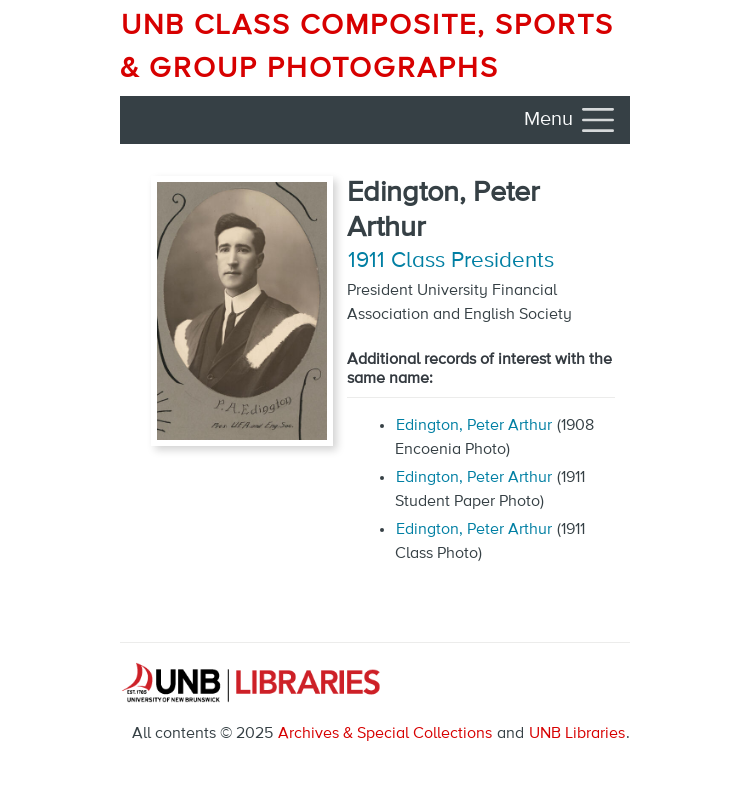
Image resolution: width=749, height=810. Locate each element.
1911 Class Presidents (451, 261)
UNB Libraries (577, 734)
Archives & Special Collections (385, 734)
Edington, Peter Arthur (474, 426)
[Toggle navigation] (571, 120)
